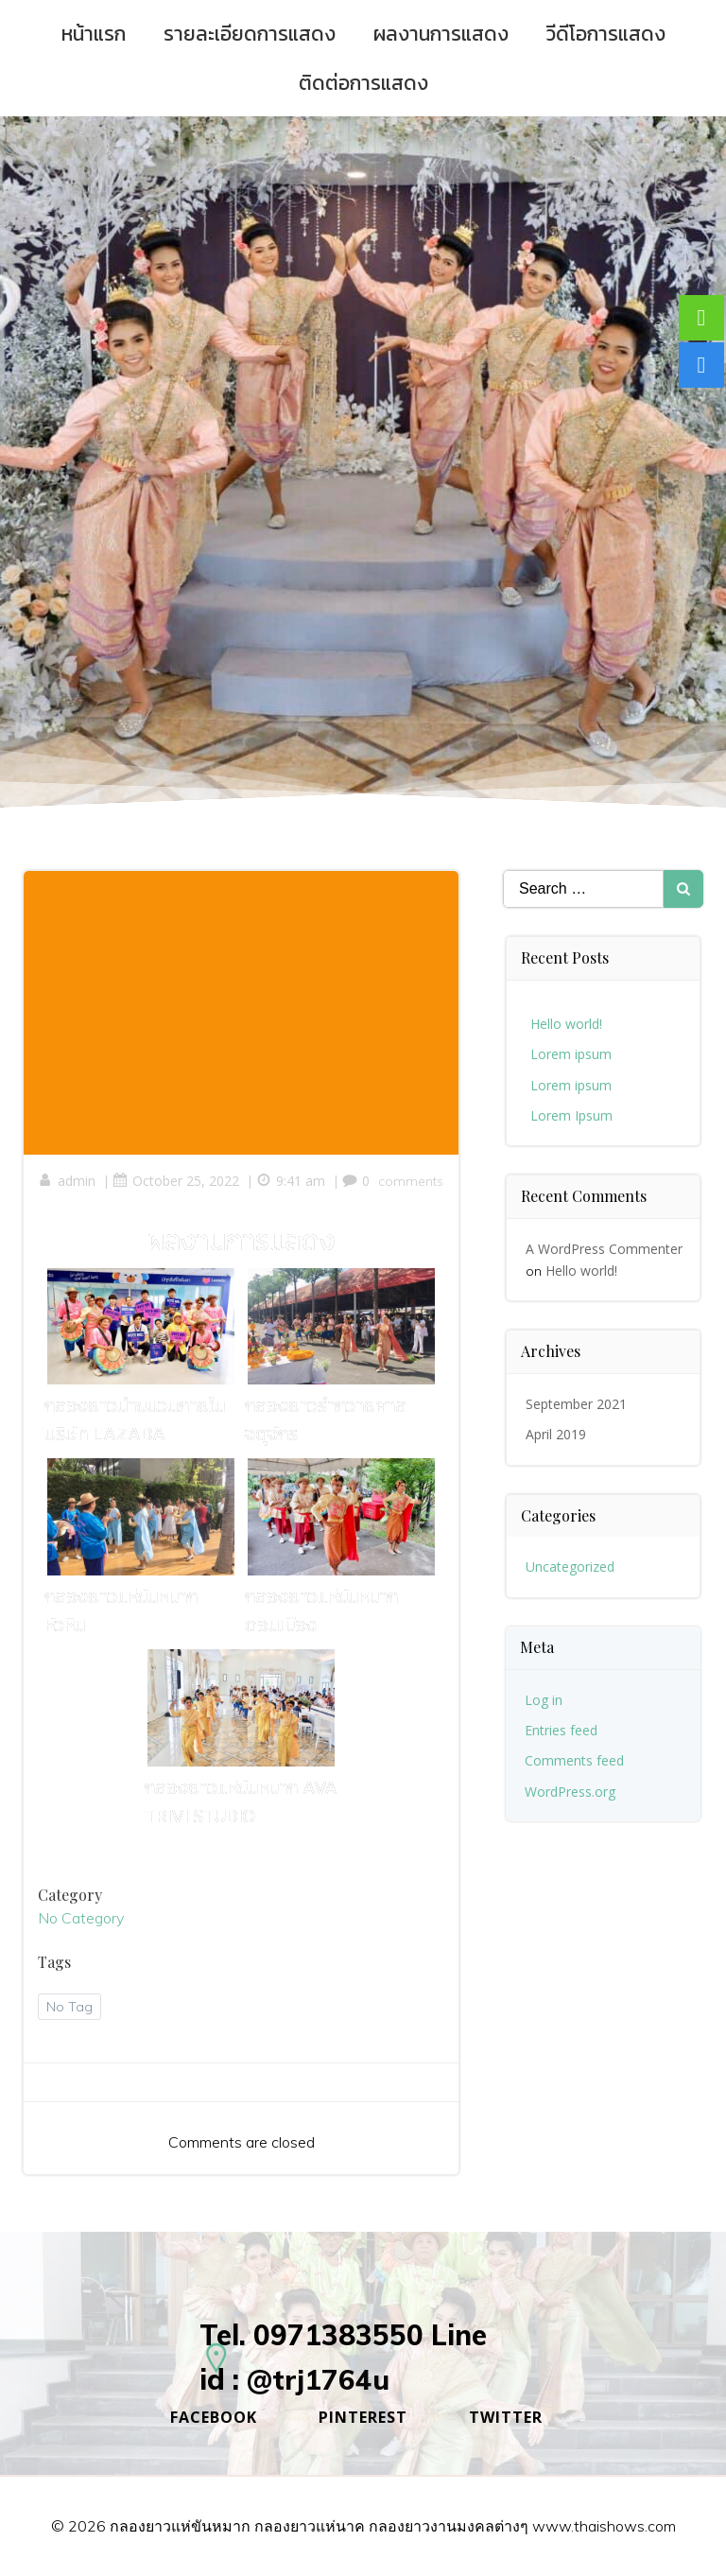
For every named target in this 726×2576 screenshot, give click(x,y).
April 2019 (556, 1434)
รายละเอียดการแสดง (250, 33)
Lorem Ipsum (571, 1115)
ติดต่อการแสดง (363, 82)
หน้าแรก (93, 33)
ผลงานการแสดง (441, 33)
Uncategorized (570, 1566)
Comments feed (574, 1760)
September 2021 (576, 1404)
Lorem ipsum (571, 1054)
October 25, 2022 (175, 1181)
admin (66, 1181)
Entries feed (561, 1730)
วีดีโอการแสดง (606, 33)
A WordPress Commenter (604, 1249)
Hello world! (566, 1024)
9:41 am (290, 1181)
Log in (543, 1700)
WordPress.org (570, 1792)
